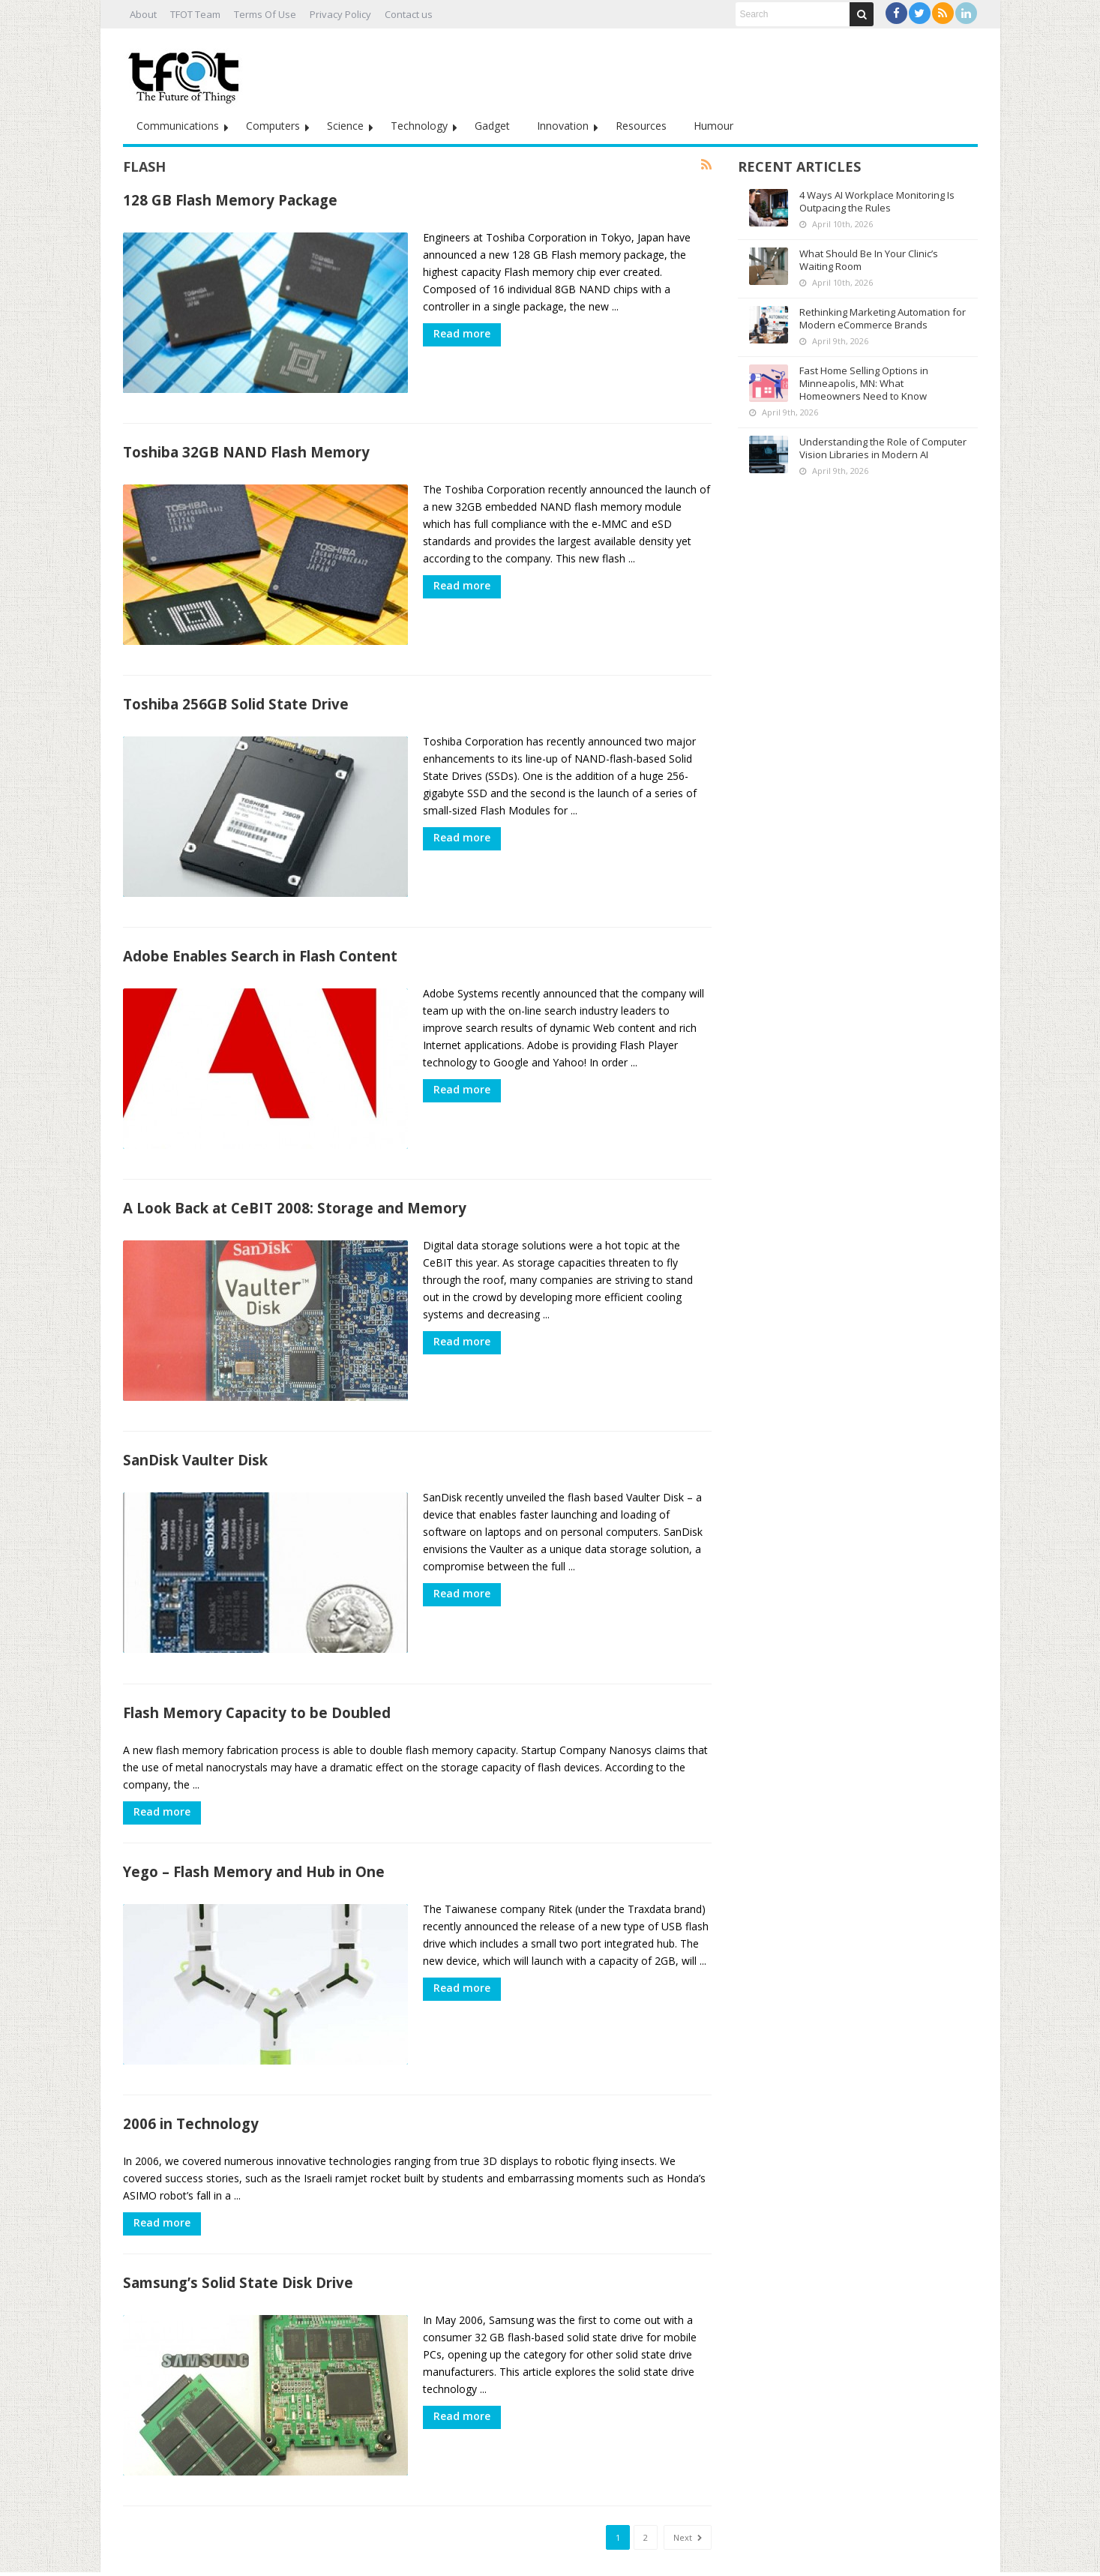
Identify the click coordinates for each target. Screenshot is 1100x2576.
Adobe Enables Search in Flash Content (260, 944)
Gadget (492, 125)
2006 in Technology (191, 2096)
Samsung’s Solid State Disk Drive (238, 2255)
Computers (273, 125)
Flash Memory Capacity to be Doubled (257, 1689)
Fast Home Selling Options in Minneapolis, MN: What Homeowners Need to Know (863, 383)
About (143, 14)
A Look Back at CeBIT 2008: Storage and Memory (294, 1192)
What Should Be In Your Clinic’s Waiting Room (868, 260)
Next (687, 2506)
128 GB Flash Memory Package (230, 199)
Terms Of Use (265, 14)
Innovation (563, 125)
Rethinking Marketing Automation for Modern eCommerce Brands (882, 318)
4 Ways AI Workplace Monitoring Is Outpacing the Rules (877, 201)
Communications (177, 125)
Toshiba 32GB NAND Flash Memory (246, 448)
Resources (641, 125)
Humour (713, 125)
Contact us (409, 14)
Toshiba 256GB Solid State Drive (236, 696)
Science (345, 125)
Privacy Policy (340, 14)
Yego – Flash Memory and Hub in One (254, 1848)
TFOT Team (195, 14)
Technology (419, 125)
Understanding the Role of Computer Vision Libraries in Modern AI (883, 448)
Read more (461, 333)
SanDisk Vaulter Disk (195, 1441)
